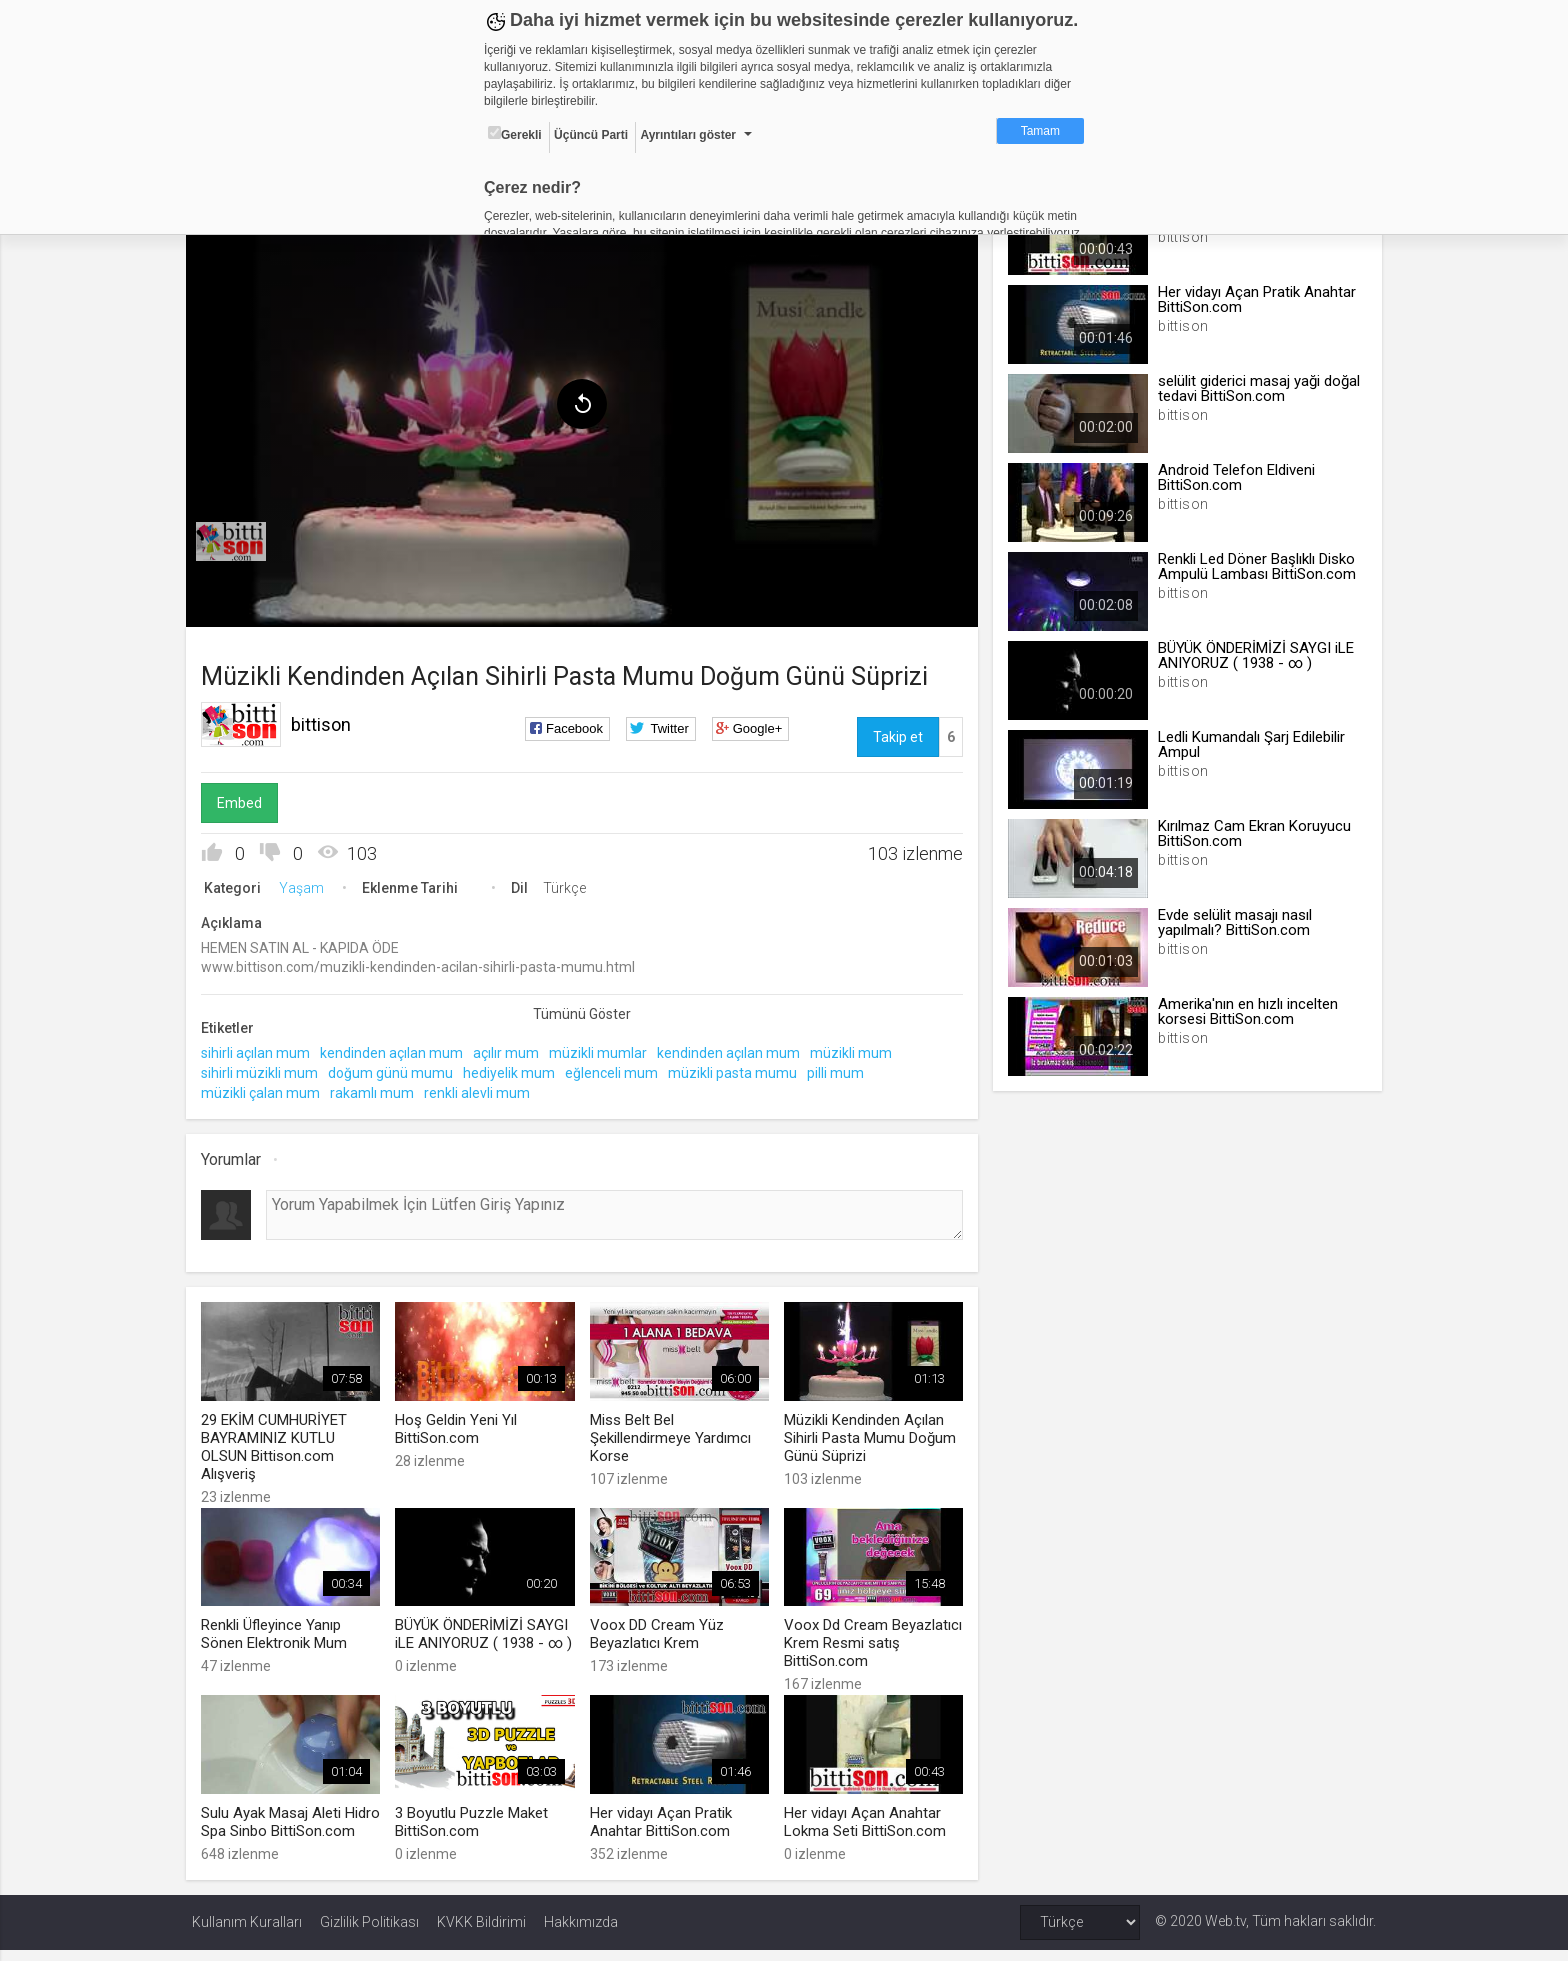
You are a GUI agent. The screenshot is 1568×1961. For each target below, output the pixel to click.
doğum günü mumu (396, 1069)
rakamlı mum (378, 1089)
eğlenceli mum (617, 1069)
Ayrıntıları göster (688, 135)
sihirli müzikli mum (265, 1069)
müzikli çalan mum (266, 1089)
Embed (245, 799)
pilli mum (841, 1069)
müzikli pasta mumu (738, 1069)
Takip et (896, 733)
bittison (327, 720)
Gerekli (515, 134)
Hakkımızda (581, 1933)
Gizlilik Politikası (369, 1933)
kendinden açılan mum (397, 1050)
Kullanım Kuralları (247, 1933)
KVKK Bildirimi (481, 1933)
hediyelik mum (515, 1069)
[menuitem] (237, 538)
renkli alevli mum (483, 1089)
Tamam (1040, 131)
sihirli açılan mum (261, 1050)
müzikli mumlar (604, 1050)
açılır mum (512, 1050)
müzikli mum (857, 1050)
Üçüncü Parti (591, 135)
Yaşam (307, 884)
